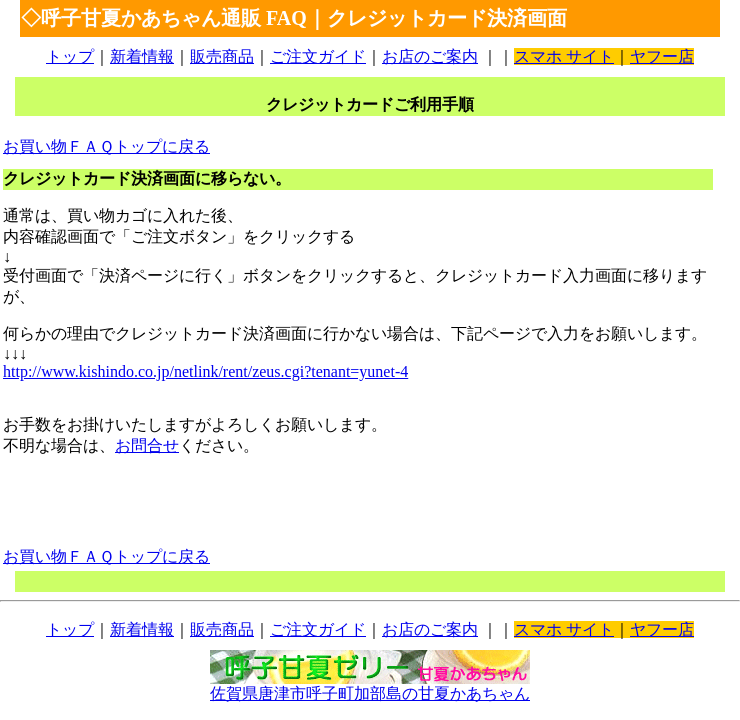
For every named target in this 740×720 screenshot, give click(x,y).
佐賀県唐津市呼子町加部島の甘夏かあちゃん (370, 686)
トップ (70, 56)
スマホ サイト (564, 56)
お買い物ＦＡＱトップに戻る (106, 146)
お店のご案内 (430, 56)
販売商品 (222, 56)
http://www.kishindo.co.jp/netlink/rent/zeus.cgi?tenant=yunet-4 (205, 371)
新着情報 (142, 56)
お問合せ (147, 445)
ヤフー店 (662, 56)
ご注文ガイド (318, 56)
